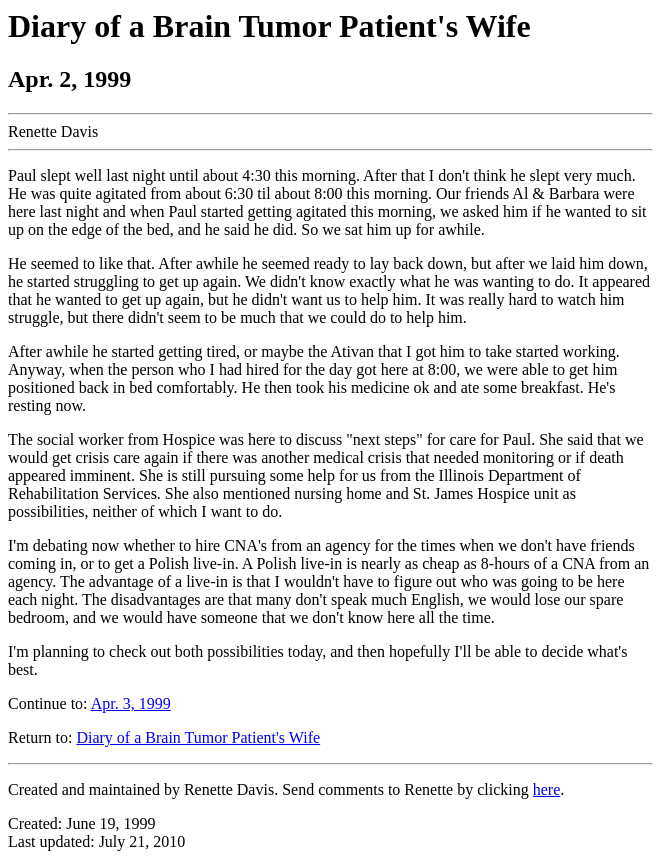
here (547, 789)
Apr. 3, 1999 (131, 703)
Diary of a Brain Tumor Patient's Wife (198, 737)
